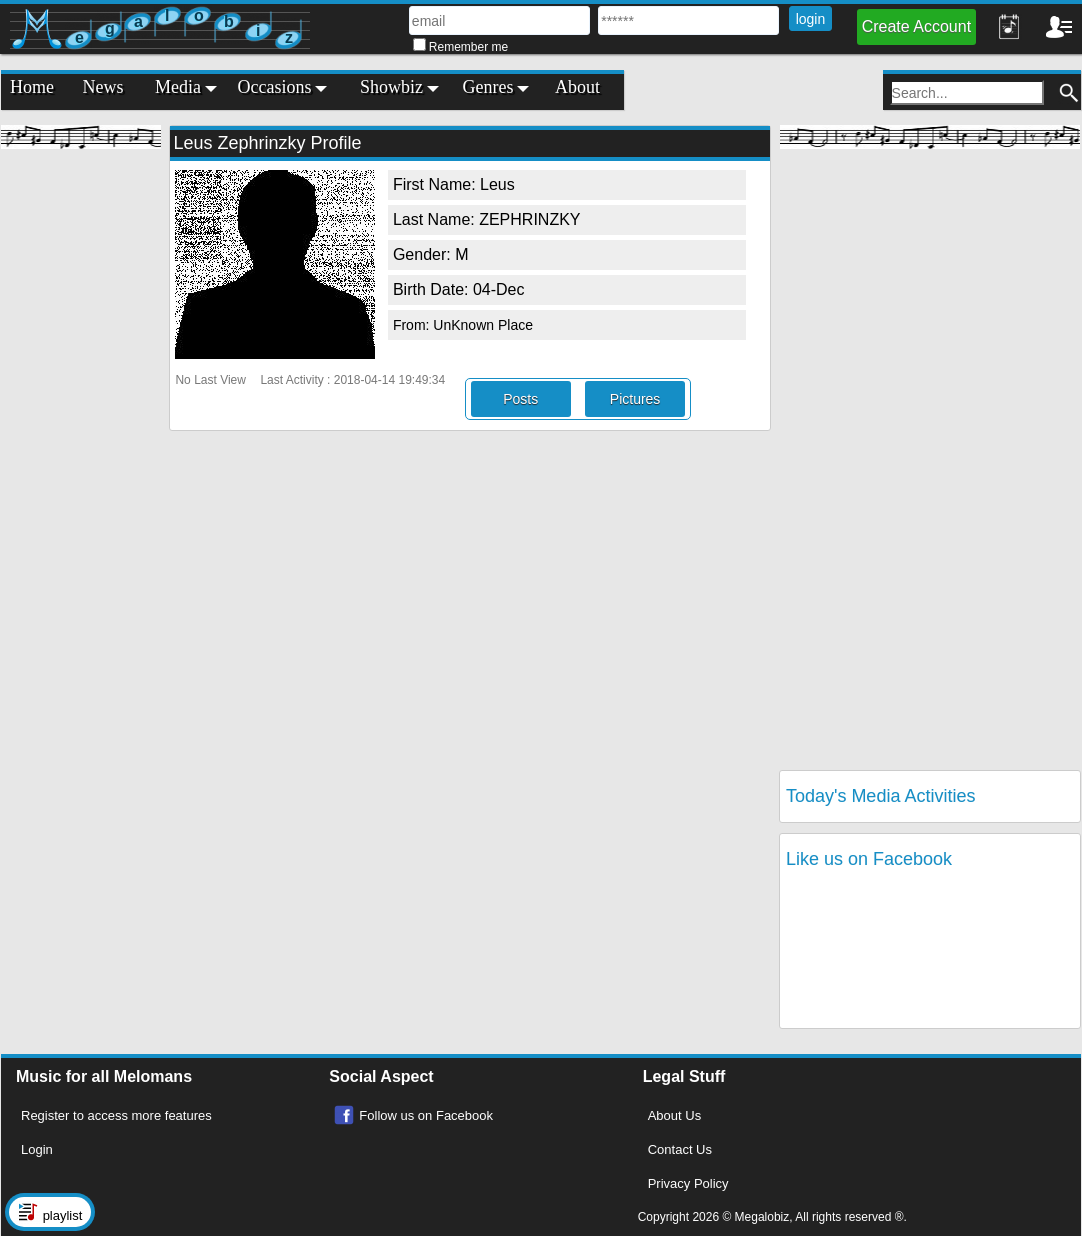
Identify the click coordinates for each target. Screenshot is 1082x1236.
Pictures (635, 399)
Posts (520, 399)
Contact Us (680, 1149)
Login (37, 1149)
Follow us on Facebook (426, 1115)
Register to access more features (116, 1115)
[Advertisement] (81, 460)
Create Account (916, 26)
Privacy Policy (688, 1183)
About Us (674, 1115)
